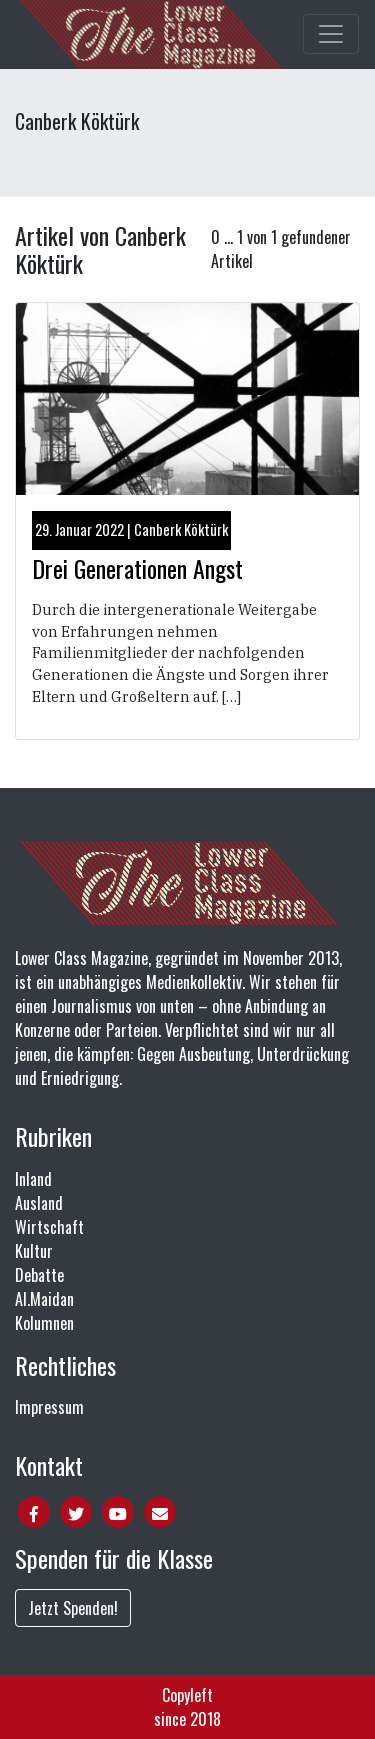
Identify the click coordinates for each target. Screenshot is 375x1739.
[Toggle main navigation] (331, 34)
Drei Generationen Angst (137, 568)
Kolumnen (44, 1323)
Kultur (34, 1251)
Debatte (39, 1275)
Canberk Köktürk (181, 529)
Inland (33, 1179)
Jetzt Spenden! (73, 1608)
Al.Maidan (44, 1299)
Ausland (39, 1203)
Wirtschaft (49, 1227)
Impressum (49, 1407)
